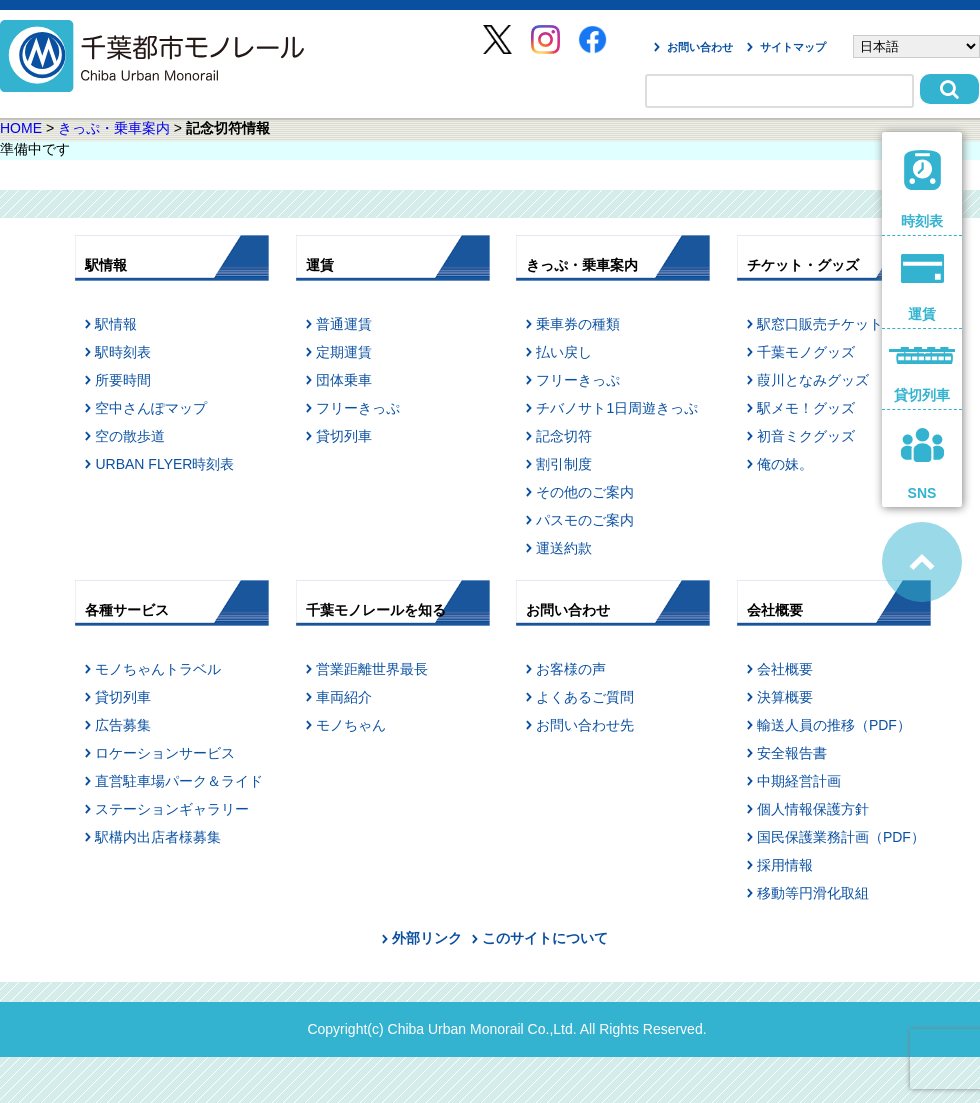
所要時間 (123, 380)
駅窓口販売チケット (820, 324)
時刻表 (922, 189)
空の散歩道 (130, 436)
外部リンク (427, 938)
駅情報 (116, 324)
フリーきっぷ (358, 408)
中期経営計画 (799, 781)
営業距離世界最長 (372, 669)
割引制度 (564, 464)
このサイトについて (545, 938)
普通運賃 (344, 324)
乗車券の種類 (578, 324)
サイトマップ (793, 47)
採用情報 (785, 865)
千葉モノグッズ (806, 352)
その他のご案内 (585, 492)
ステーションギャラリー (172, 809)
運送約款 (564, 548)
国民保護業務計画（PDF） (841, 837)
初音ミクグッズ (806, 436)
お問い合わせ (700, 47)
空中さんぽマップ (151, 408)
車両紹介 (344, 697)
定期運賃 (344, 352)
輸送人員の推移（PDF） (834, 725)
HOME (21, 128)
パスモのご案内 (585, 520)
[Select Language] (916, 46)
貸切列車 (344, 436)
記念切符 (564, 436)
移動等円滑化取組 (813, 893)
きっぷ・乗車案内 (114, 128)
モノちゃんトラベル (158, 669)
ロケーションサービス (165, 753)
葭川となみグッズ (813, 380)
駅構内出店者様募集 (158, 837)
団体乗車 (344, 380)
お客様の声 (571, 669)
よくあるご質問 (585, 697)
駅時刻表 (123, 352)
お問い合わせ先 (585, 725)
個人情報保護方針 (813, 809)
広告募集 (123, 725)
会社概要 (785, 669)
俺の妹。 (785, 464)
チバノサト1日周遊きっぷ (617, 408)
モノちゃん (351, 725)
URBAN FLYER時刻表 (164, 464)
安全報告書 (792, 753)
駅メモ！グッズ (806, 408)
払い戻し (564, 352)
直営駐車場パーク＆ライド (179, 781)
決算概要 (785, 697)
